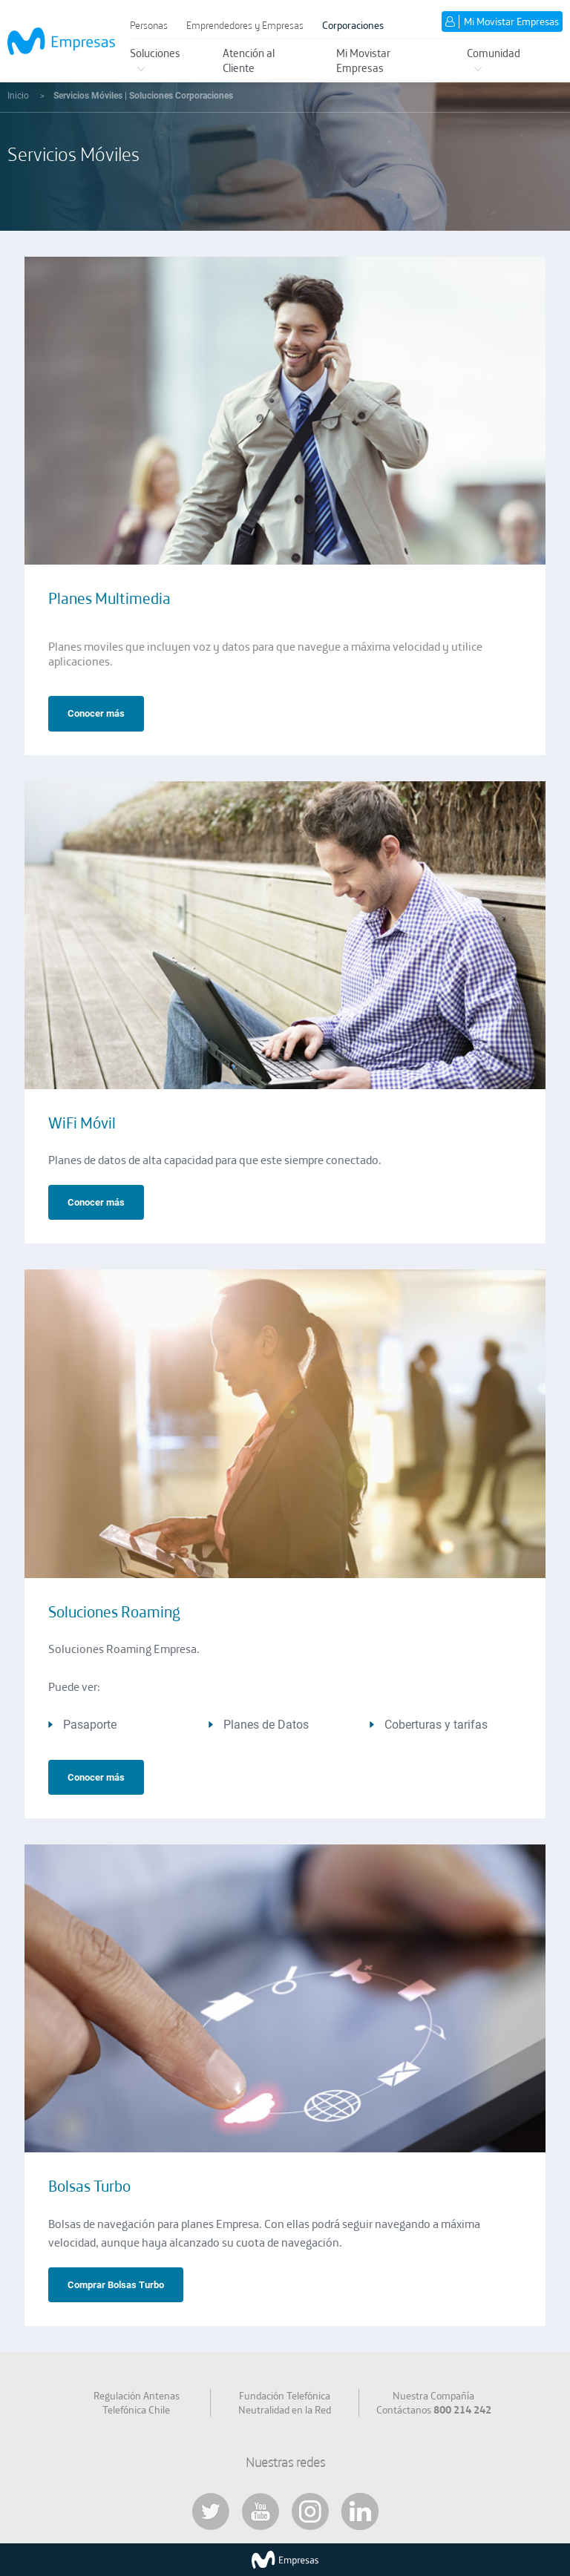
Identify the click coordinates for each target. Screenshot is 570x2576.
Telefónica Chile (136, 2409)
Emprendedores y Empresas (245, 25)
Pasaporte (90, 1725)
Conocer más (96, 713)
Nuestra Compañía (433, 2395)
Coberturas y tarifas (436, 1725)
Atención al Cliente (249, 60)
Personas (149, 25)
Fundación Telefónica (284, 2395)
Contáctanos (433, 2409)
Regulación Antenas (137, 2395)
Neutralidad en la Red (284, 2409)
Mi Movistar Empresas (363, 60)
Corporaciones (353, 25)
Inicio (19, 96)
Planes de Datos (266, 1725)
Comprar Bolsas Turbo (116, 2284)
